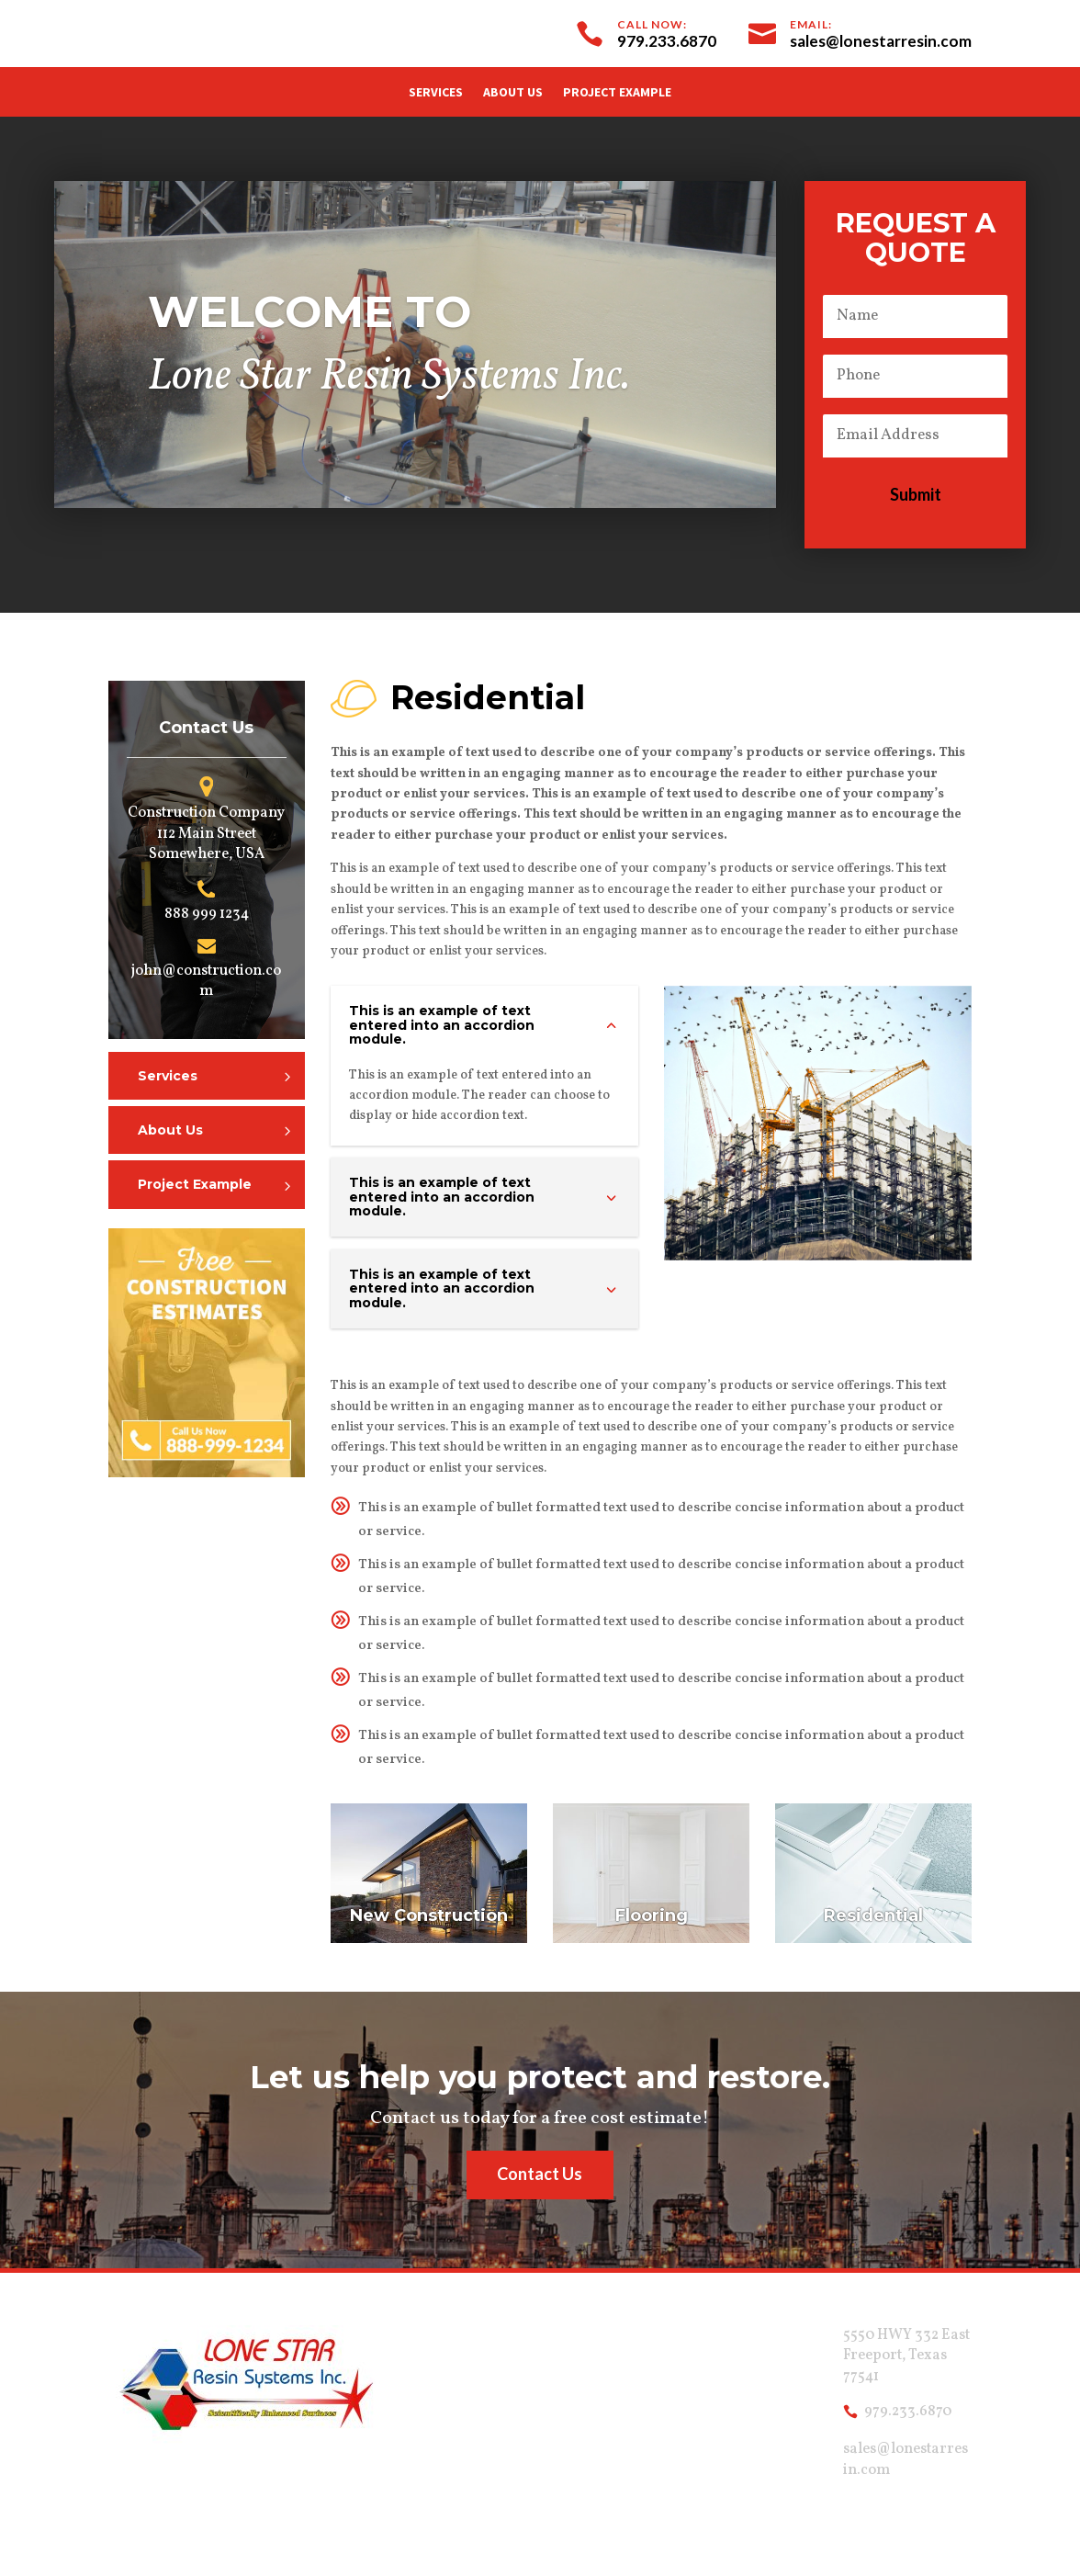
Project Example (617, 92)
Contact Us (539, 2174)
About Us (513, 92)
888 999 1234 (206, 914)
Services (436, 92)
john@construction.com (206, 981)
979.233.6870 (907, 2411)
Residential (873, 1915)
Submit (915, 494)
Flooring (651, 1915)
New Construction (429, 1915)
